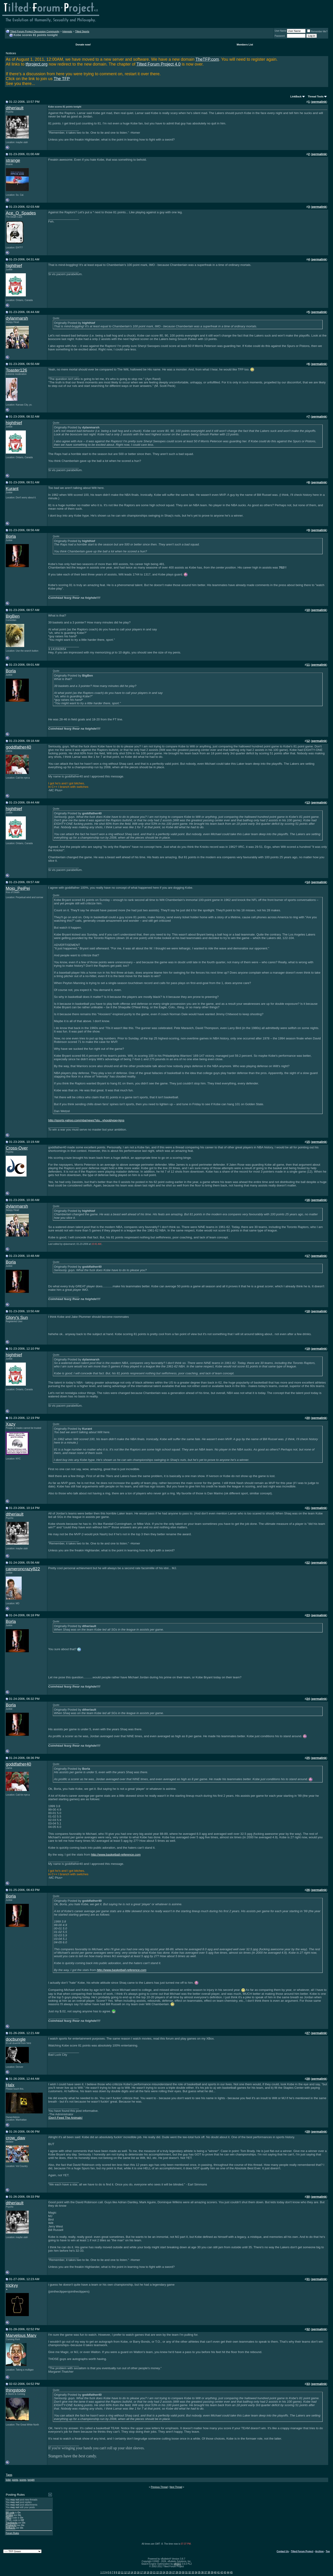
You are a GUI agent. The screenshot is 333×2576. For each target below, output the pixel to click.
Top (328, 2551)
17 (141, 2572)
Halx (10, 2084)
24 (164, 2572)
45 (231, 2572)
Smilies (9, 2515)
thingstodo (16, 2390)
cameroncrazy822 (23, 1568)
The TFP (62, 78)
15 (135, 2572)
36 (202, 2572)
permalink (319, 101)
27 (173, 2572)
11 (122, 2572)
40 (215, 2572)
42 (221, 2572)
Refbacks (10, 2528)
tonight (31, 2480)
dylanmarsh (17, 318)
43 (225, 2572)
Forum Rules (12, 2533)
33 (192, 2572)
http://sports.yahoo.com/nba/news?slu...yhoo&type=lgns (86, 1120)
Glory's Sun (17, 1317)
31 (186, 2572)
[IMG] (8, 2517)
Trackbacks (12, 2523)
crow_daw (15, 2137)
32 (189, 2572)
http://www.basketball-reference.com (116, 1854)
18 (144, 2572)
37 (205, 2572)
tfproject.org (37, 64)
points (15, 2480)
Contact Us (283, 2551)
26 (170, 2572)
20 (151, 2572)
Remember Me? (317, 31)
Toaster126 (16, 370)
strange (13, 160)
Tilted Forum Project (302, 2551)
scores (23, 2480)
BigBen (13, 616)
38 (209, 2572)
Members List (245, 44)
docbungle (16, 2039)
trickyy (12, 2285)
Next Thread (175, 2487)
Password (280, 36)
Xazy (10, 1424)
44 (228, 2572)
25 (167, 2572)
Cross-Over (17, 1148)
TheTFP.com (207, 59)
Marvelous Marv (21, 2335)
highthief (14, 265)
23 (160, 2572)
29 (180, 2572)
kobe (8, 2480)
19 (148, 2572)
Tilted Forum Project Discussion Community (34, 31)
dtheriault (15, 107)
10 (119, 2572)
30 (183, 2572)
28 (176, 2572)
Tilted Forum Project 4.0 (159, 64)
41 (218, 2572)
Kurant (12, 488)
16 (138, 2572)
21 (154, 2572)
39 (212, 2572)
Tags (9, 2475)
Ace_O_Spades (21, 213)
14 (132, 2572)
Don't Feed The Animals (65, 2117)
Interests (67, 31)
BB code (10, 2512)
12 (125, 2572)
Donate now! (83, 44)
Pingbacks (11, 2525)
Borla (11, 536)
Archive (319, 2551)
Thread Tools (316, 96)
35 (199, 2572)
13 (128, 2572)
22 (157, 2572)
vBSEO (177, 2564)
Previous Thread (159, 2487)
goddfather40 (18, 747)
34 (196, 2572)
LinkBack (296, 96)
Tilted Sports (82, 31)
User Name (280, 31)
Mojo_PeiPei (18, 888)
